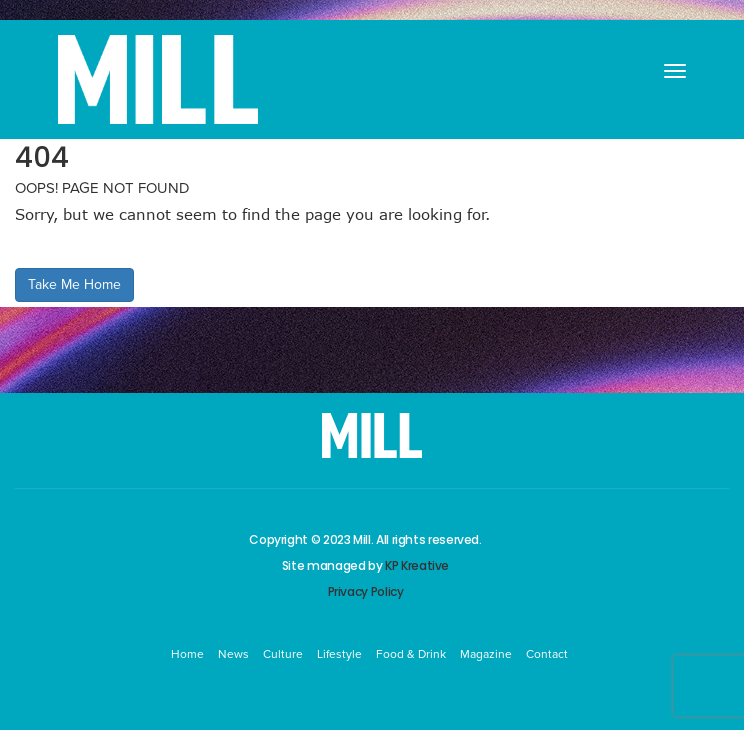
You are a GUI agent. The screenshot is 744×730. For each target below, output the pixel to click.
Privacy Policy (366, 591)
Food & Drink (411, 654)
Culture (283, 654)
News (233, 654)
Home (187, 654)
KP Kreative (417, 565)
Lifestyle (339, 654)
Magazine (486, 654)
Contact (547, 654)
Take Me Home (74, 284)
